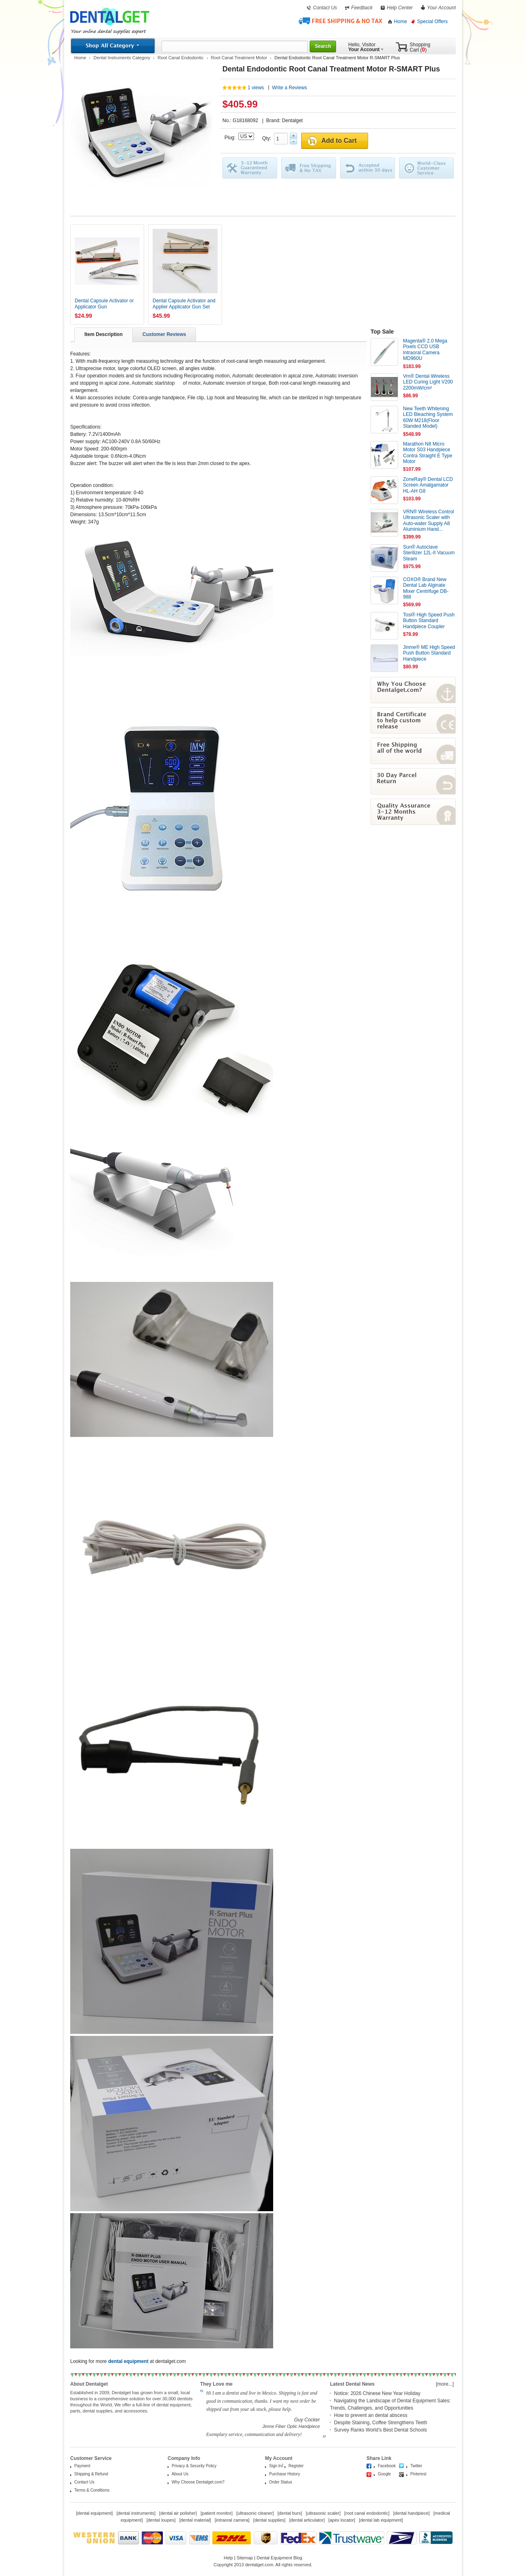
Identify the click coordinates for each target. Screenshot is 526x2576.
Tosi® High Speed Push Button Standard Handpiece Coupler (429, 620)
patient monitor (216, 2513)
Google (384, 2474)
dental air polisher (178, 2513)
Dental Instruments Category (121, 57)
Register (296, 2466)
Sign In (275, 2466)
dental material (195, 2520)
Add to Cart (339, 140)
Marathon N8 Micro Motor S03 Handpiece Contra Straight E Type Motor (427, 452)
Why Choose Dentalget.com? (198, 2482)
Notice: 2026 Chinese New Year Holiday (377, 2393)
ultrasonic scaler (323, 2513)
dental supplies (269, 2520)
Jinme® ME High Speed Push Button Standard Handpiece (429, 653)
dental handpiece (411, 2513)
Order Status (280, 2482)
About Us (180, 2474)
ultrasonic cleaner (254, 2513)
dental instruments (136, 2513)
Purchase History (284, 2474)
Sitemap (245, 2557)
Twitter (416, 2466)
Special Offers (432, 21)
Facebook (387, 2466)
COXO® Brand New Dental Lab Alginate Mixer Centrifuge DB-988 (425, 588)
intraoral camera (232, 2520)
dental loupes (161, 2520)
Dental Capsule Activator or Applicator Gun (104, 303)
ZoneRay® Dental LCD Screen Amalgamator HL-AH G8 (428, 485)
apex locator (342, 2520)
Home (400, 21)
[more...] (445, 2384)
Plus (293, 135)
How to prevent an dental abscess (370, 2415)
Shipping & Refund (91, 2474)
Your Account (441, 8)
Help (228, 2557)
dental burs (290, 2513)
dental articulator (307, 2520)
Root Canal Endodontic (180, 57)
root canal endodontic (366, 2513)
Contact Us (325, 8)
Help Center (400, 8)
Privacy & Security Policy (194, 2466)
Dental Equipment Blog (279, 2557)
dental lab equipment (380, 2520)
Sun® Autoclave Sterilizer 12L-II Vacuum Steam (429, 553)
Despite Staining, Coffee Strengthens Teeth (380, 2422)
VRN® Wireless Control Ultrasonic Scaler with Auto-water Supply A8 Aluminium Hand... (428, 520)
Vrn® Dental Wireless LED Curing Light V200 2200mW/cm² (428, 382)
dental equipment (94, 2513)
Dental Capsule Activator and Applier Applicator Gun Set (184, 303)
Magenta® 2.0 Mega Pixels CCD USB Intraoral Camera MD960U (425, 349)
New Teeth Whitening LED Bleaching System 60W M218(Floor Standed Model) (428, 417)
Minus (293, 141)
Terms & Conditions (92, 2490)
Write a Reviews (289, 87)
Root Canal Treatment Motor (239, 57)
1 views (256, 87)
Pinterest (418, 2474)
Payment (82, 2466)
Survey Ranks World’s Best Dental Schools (380, 2430)
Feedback (362, 8)
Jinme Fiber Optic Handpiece (291, 2426)
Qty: (268, 138)
